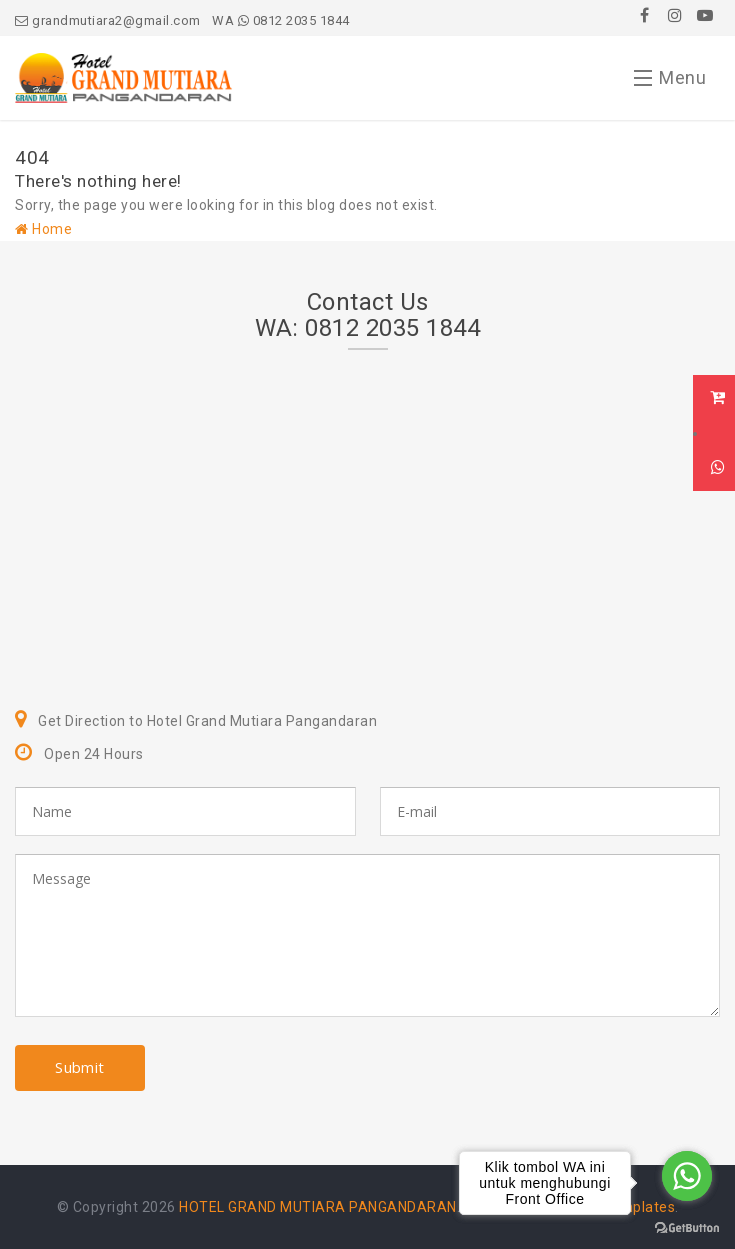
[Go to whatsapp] (687, 1176)
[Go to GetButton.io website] (687, 1228)
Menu (670, 82)
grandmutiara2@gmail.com (108, 20)
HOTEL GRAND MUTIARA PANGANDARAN (318, 1207)
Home (43, 229)
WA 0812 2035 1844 (281, 20)
